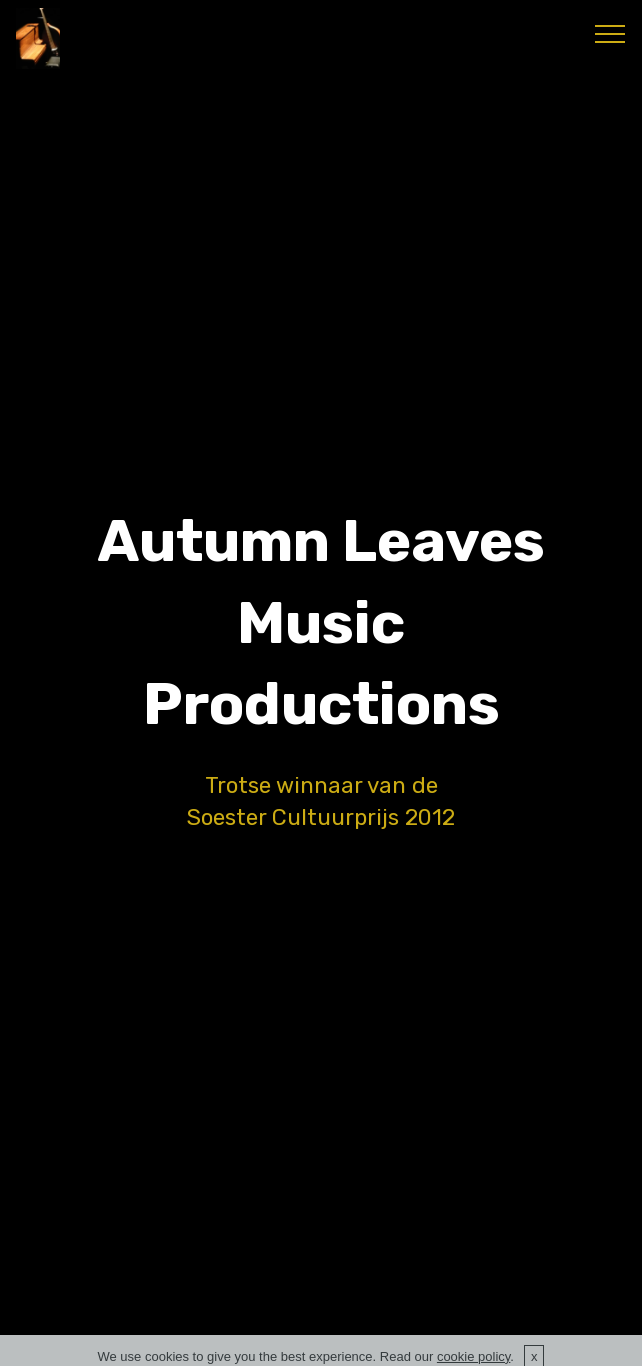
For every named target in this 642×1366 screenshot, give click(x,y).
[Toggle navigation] (610, 33)
